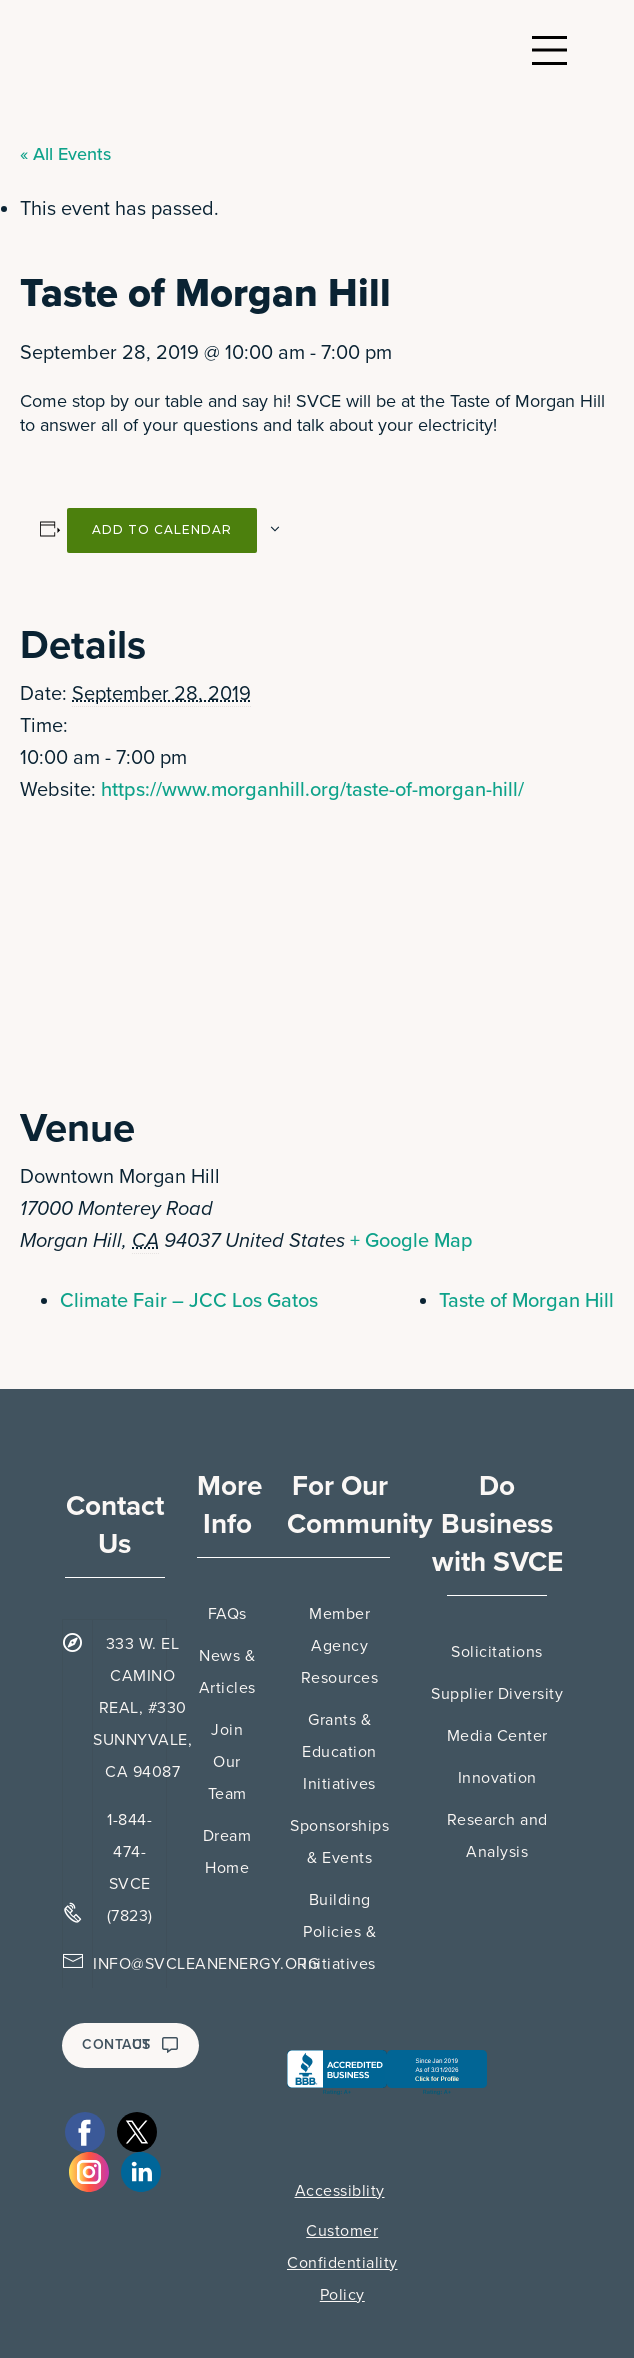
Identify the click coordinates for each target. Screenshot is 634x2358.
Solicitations (497, 1652)
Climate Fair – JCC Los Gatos (189, 1301)
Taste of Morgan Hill (526, 1301)
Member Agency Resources (340, 1646)
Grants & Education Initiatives (339, 1752)
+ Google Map (411, 1241)
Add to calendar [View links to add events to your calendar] (162, 529)
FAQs (227, 1614)
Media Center (497, 1736)
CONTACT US (130, 2044)
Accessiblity (340, 2191)
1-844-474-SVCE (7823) (130, 1868)
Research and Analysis (497, 1836)
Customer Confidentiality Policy (342, 2263)
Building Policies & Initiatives (339, 1932)
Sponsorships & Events (339, 1842)
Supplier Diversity (497, 1694)
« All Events (65, 154)
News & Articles (227, 1672)
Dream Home (227, 1852)
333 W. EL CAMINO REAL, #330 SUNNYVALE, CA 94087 (142, 1708)
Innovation (497, 1778)
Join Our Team (227, 1762)
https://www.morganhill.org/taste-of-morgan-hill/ (312, 790)
